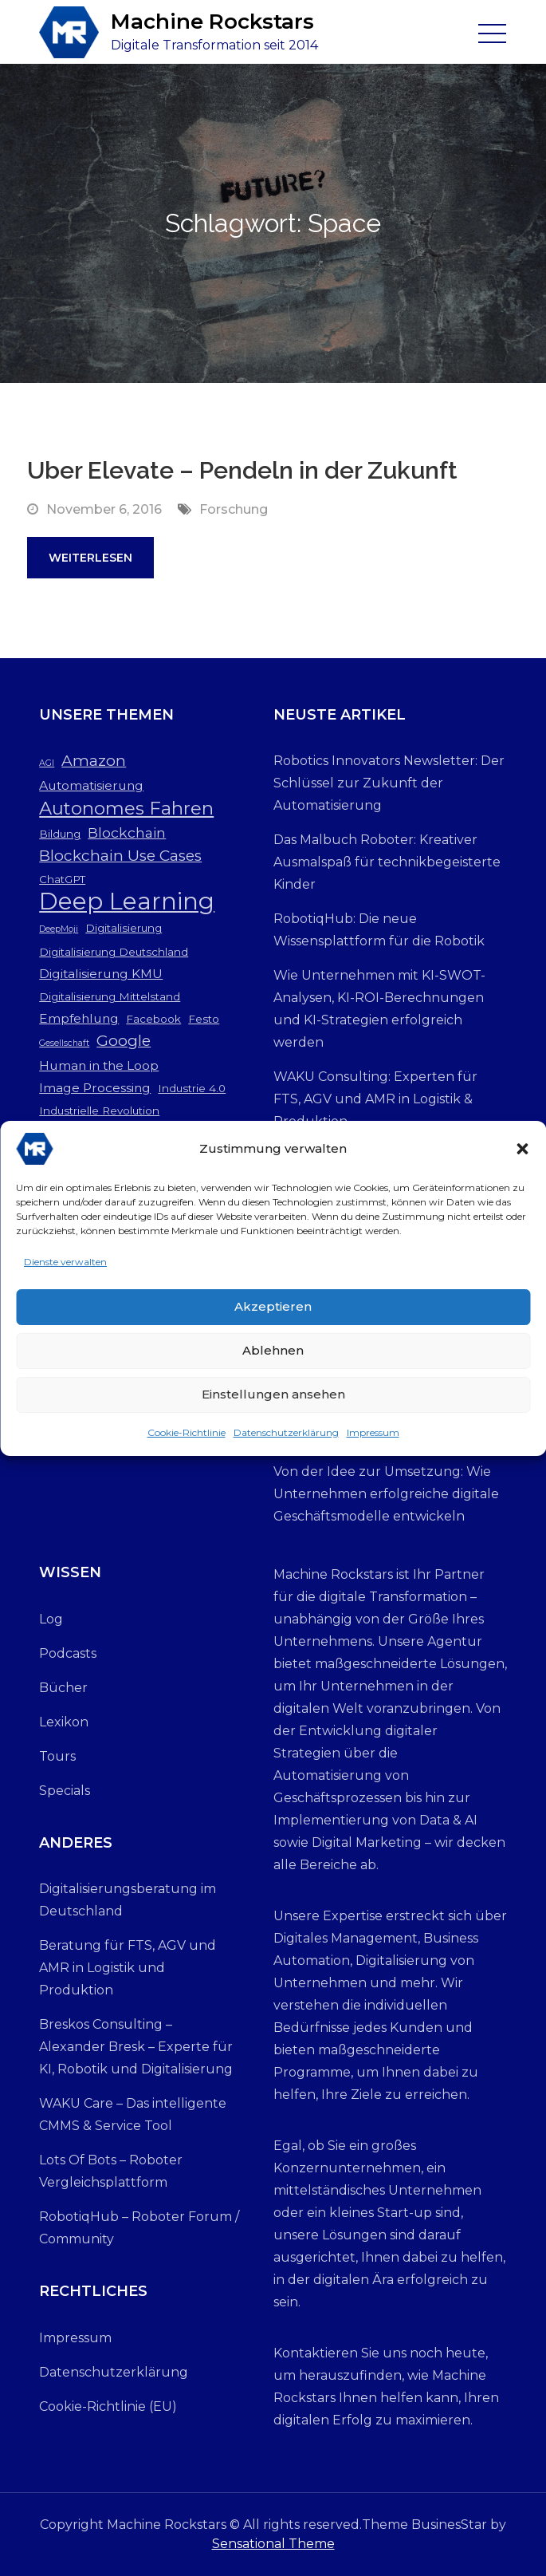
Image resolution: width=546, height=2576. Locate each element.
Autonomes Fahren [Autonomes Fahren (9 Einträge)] (126, 808)
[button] (522, 1154)
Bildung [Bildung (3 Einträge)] (60, 833)
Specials (64, 1790)
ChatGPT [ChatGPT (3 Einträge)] (62, 879)
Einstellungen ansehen (273, 1399)
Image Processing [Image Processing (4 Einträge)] (95, 1087)
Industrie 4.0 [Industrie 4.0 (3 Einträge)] (192, 1088)
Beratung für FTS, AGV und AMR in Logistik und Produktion (127, 1968)
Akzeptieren (273, 1312)
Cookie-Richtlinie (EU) (108, 2406)
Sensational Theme (273, 2543)
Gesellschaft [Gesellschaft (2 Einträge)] (64, 1043)
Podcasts (67, 1653)
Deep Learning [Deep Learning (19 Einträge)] (126, 901)
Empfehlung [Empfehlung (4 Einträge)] (79, 1018)
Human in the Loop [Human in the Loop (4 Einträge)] (99, 1065)
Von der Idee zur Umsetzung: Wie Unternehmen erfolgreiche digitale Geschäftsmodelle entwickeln (386, 1494)
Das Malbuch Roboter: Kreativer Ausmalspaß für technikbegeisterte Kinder (387, 862)
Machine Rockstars (212, 21)
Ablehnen (273, 1355)
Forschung (233, 509)
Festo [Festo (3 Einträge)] (203, 1018)
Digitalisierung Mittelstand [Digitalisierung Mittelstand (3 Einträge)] (109, 996)
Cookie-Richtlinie (186, 1438)
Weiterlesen (90, 557)
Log (51, 1619)
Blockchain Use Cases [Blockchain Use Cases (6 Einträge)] (120, 855)
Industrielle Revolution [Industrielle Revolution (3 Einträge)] (99, 1110)
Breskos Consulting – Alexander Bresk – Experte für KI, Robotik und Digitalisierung (136, 2047)
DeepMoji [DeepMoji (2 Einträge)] (58, 929)
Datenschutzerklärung (286, 1438)
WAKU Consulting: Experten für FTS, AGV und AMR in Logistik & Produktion (375, 1099)
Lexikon (63, 1722)
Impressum (373, 1438)
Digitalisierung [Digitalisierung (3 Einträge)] (123, 927)
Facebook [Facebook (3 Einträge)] (153, 1018)
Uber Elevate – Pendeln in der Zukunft (242, 470)
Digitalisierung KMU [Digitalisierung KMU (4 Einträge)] (101, 973)
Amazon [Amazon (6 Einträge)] (93, 760)
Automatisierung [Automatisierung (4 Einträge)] (91, 785)
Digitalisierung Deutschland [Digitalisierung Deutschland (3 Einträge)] (113, 951)
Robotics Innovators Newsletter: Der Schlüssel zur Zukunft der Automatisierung (389, 783)
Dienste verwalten (65, 1267)
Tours (57, 1756)
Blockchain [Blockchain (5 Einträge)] (127, 832)
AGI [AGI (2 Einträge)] (46, 763)
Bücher (63, 1687)
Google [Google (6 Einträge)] (123, 1041)
